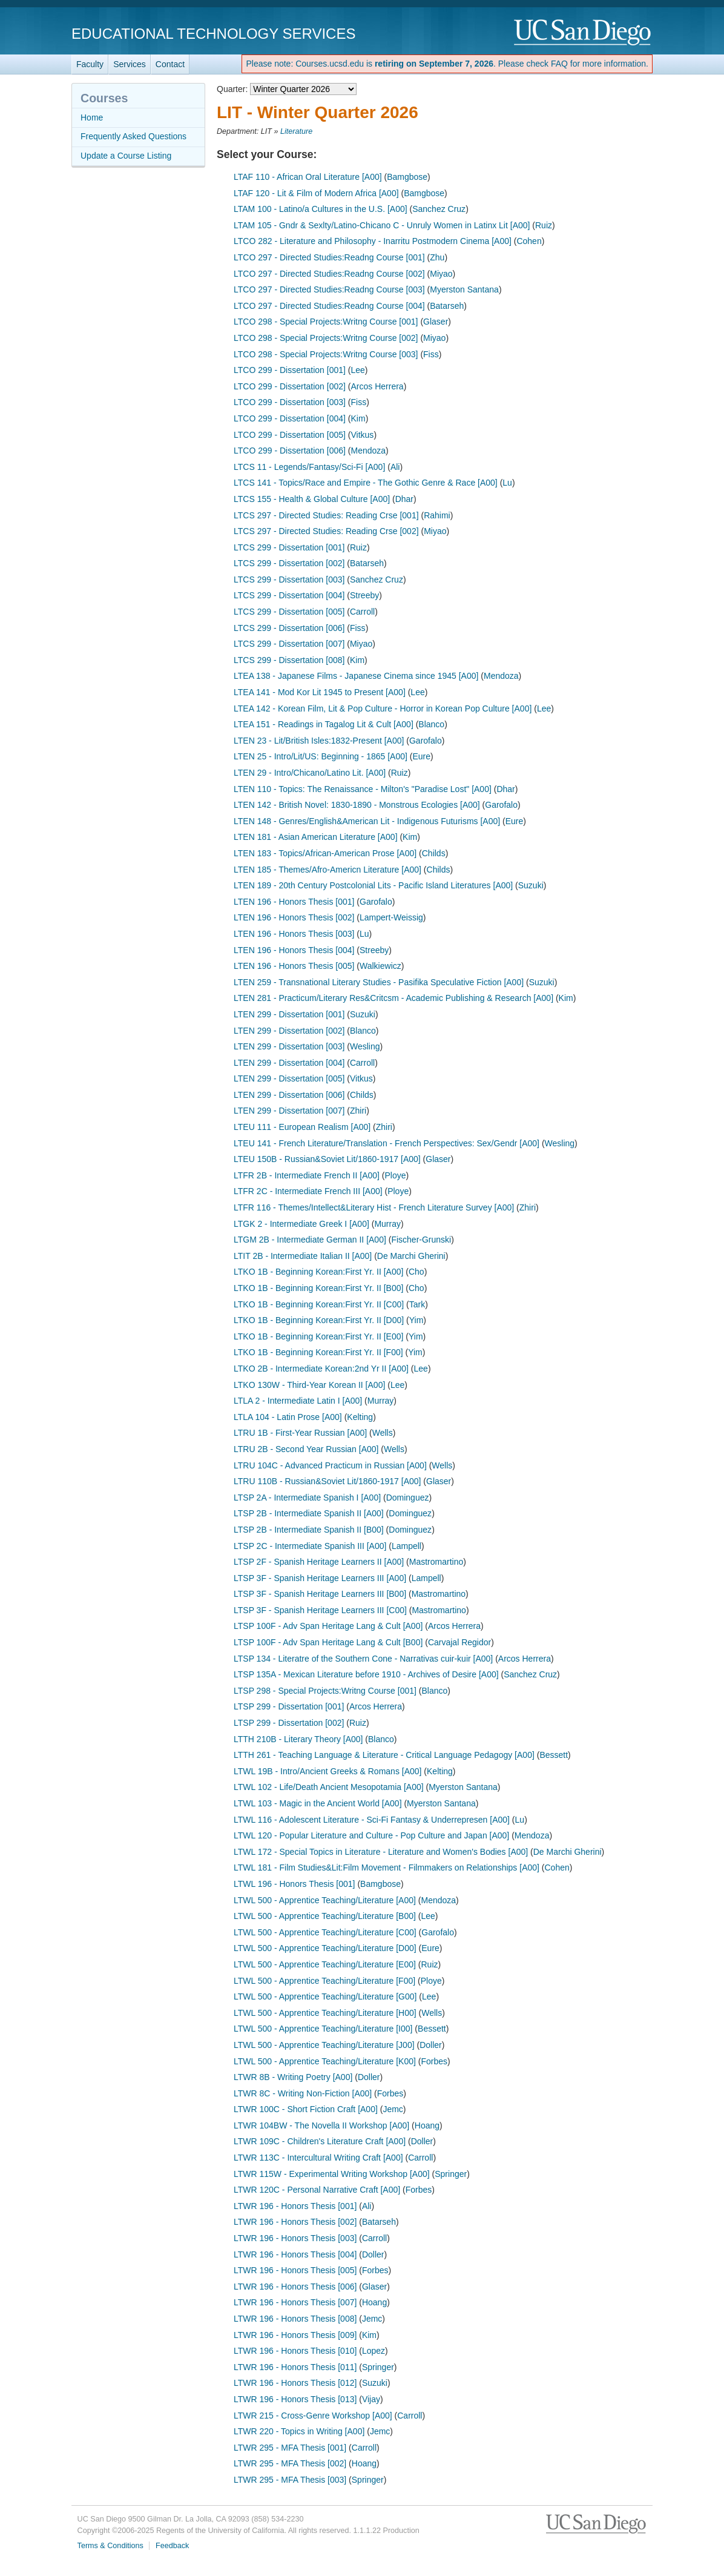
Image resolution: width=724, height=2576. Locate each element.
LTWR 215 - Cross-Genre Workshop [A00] (313, 2415)
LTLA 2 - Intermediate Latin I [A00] (298, 1400)
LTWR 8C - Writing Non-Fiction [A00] (303, 2093)
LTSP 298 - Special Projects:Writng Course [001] (325, 1691)
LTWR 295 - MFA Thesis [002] (290, 2463)
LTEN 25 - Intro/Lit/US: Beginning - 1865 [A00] (320, 756)
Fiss (431, 354)
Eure (421, 756)
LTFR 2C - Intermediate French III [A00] (308, 1191)
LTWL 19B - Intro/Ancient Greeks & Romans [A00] (327, 1771)
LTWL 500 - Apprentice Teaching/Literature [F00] (324, 1981)
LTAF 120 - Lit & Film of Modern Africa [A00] (316, 193)
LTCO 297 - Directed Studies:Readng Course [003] (329, 289)
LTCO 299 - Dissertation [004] (290, 418)
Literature (296, 131)
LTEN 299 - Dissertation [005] (289, 1078)
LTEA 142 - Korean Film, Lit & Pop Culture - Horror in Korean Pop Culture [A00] (382, 708)
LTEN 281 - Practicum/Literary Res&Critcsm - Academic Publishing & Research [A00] (393, 998)
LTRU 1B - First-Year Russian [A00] (300, 1433)
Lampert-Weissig (391, 917)
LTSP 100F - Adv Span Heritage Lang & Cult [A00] (328, 1626)
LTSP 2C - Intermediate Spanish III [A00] (310, 1546)
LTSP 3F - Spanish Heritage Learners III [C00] (320, 1610)
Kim (358, 418)
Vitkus (362, 435)
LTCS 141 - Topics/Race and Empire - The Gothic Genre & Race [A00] (366, 482)
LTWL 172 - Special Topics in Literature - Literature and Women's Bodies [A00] (381, 1852)
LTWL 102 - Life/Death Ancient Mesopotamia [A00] (329, 1787)
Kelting (360, 1417)
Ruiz (543, 225)
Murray (387, 1224)
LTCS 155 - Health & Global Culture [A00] (312, 499)
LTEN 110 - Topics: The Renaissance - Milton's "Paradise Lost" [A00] (363, 789)
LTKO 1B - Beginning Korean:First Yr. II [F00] (318, 1352)
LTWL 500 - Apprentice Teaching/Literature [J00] (324, 2045)
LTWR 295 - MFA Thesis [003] (290, 2480)
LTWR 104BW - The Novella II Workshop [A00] (321, 2125)
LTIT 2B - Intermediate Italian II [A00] (303, 1256)
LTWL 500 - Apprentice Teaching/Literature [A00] (325, 1900)
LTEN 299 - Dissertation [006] (289, 1095)
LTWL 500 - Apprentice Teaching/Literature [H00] (325, 2013)
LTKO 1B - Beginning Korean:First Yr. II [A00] (318, 1271)
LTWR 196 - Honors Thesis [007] (295, 2302)
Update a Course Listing (126, 155)
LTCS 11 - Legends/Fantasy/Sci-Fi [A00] (309, 467)
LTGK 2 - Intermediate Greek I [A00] (301, 1224)
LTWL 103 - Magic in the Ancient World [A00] (318, 1803)
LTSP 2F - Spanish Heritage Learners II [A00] (319, 1562)
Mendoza (368, 450)
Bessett (553, 1755)
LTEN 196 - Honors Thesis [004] (294, 950)
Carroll (362, 611)
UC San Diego (583, 33)
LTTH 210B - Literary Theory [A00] (298, 1739)
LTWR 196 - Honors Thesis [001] (295, 2206)
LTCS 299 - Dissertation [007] (289, 644)
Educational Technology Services (213, 33)
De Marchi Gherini (411, 1256)
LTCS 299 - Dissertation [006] (289, 628)
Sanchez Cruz (439, 209)
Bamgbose (407, 177)
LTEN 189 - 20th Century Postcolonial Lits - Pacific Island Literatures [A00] (373, 885)
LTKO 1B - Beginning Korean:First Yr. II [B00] (318, 1288)
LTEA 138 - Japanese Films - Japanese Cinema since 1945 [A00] (356, 676)
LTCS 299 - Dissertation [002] (289, 563)
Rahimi (437, 515)
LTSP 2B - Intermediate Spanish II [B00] (309, 1529)
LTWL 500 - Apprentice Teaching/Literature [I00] (323, 2028)
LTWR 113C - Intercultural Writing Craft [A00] (318, 2157)
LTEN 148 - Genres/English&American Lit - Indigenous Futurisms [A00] (367, 821)
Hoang (427, 2125)
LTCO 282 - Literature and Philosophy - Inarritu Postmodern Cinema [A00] (373, 241)
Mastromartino (436, 1562)
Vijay (371, 2399)
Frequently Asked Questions (133, 136)
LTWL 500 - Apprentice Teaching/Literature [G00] (325, 1996)
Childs (434, 853)
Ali (395, 467)
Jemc (393, 2109)
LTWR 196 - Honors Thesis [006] (295, 2286)
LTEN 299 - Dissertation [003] (289, 1046)
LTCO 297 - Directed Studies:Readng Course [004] (329, 306)
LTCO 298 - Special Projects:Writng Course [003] (326, 354)
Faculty (90, 64)
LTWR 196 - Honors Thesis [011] (295, 2367)
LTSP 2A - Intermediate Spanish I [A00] (307, 1497)
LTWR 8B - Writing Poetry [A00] (293, 2077)
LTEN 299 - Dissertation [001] (289, 1014)
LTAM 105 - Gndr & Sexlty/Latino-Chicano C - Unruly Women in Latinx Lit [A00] (382, 225)
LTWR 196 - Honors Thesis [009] (295, 2335)
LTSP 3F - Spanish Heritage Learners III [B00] (320, 1594)
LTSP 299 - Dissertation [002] (289, 1723)
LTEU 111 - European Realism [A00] (302, 1127)
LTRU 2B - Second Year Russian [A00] (306, 1449)
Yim (416, 1320)
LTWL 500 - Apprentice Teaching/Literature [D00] (325, 1948)
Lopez (373, 2351)
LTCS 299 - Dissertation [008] (289, 660)
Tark (417, 1304)
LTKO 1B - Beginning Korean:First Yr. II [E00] (318, 1336)
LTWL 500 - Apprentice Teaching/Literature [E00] (325, 1964)
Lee (358, 370)
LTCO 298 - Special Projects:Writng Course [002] (326, 338)
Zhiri (358, 1110)
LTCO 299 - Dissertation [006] (290, 450)
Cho (416, 1271)
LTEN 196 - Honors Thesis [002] (294, 917)
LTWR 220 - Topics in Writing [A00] (299, 2431)
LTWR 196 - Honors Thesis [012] (295, 2383)
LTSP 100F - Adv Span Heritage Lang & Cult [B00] (328, 1642)
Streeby (364, 595)
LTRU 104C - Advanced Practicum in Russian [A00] (330, 1465)
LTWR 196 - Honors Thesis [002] (295, 2222)
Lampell (406, 1546)
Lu (507, 482)
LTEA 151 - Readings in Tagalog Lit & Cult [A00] (323, 724)
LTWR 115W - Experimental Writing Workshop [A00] (332, 2174)
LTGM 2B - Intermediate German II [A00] (310, 1239)
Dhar (404, 499)
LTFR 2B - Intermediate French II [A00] (307, 1175)
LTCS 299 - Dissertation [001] (289, 547)
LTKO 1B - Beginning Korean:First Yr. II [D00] (319, 1320)
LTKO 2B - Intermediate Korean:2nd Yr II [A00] (321, 1368)
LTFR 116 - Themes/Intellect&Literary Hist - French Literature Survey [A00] (374, 1207)
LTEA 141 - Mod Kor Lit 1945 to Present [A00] (320, 692)
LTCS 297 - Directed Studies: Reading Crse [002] (326, 531)
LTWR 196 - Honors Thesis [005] (295, 2270)
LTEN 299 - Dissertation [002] (289, 1030)
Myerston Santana (464, 289)
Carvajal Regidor (459, 1642)
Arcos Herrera (377, 386)
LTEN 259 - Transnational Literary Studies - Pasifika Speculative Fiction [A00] (379, 982)
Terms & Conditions (110, 2545)
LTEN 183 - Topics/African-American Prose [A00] (325, 853)
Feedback (172, 2545)
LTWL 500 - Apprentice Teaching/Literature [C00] (325, 1932)
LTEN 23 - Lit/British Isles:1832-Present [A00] (319, 740)
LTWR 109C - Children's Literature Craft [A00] (320, 2141)
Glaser (435, 321)
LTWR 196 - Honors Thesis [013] (295, 2399)
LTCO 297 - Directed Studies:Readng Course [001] (329, 257)
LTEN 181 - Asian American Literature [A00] (316, 837)
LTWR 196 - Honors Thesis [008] (295, 2318)
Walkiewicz (380, 966)
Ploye (395, 1175)
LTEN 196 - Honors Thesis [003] (294, 934)
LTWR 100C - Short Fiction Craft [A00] (306, 2109)
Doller (431, 2045)
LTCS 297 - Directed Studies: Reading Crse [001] (326, 515)
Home (92, 117)
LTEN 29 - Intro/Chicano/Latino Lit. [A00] (310, 773)
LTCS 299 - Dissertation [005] (289, 611)
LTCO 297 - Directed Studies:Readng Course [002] (329, 274)
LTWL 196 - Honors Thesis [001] (294, 1884)
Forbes (434, 2061)
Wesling (365, 1046)
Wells (382, 1433)
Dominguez (407, 1497)
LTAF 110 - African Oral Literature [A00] (308, 177)
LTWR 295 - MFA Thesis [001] (290, 2447)
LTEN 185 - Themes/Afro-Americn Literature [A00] (327, 869)
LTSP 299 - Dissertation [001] (289, 1706)
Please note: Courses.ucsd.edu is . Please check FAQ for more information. (447, 63)
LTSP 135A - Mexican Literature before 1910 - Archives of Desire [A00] (366, 1674)
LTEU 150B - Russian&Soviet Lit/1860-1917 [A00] (327, 1159)
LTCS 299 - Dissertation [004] (289, 595)
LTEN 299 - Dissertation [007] (289, 1110)
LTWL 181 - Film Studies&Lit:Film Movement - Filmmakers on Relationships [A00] (386, 1867)
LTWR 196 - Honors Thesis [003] (295, 2238)
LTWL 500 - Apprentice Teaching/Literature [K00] (325, 2061)
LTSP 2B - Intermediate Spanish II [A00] (309, 1513)
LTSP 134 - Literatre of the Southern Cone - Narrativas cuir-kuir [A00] (363, 1658)
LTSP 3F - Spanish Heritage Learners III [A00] (320, 1578)
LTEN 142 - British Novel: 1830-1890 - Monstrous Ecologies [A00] (357, 805)
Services (129, 64)
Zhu (437, 257)
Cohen (528, 241)
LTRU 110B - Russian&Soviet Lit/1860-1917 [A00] (327, 1481)
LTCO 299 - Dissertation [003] (290, 402)
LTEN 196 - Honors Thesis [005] (294, 966)
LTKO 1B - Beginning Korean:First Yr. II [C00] (319, 1304)
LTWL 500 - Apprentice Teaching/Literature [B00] (325, 1916)
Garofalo (425, 740)
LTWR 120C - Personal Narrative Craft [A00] (317, 2190)
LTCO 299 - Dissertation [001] (290, 370)
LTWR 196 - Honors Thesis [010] (295, 2351)
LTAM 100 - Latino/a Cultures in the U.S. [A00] (320, 209)
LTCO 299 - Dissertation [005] (290, 435)
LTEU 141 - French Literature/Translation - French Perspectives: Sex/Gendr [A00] (386, 1143)
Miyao (441, 274)
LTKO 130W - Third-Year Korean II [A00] (309, 1385)
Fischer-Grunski (421, 1239)
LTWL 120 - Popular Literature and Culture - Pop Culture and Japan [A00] (371, 1835)
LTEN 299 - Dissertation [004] (289, 1063)
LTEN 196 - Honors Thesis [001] (294, 902)
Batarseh (447, 306)
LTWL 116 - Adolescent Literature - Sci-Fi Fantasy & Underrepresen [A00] (372, 1820)
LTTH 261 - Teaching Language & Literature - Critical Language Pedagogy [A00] (384, 1755)
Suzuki (531, 885)
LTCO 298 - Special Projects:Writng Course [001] (326, 321)
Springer (451, 2174)
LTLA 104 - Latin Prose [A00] (288, 1417)
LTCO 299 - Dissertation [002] (290, 386)
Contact (170, 64)
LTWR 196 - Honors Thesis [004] (295, 2254)
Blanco (431, 724)
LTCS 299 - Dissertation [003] (289, 579)
